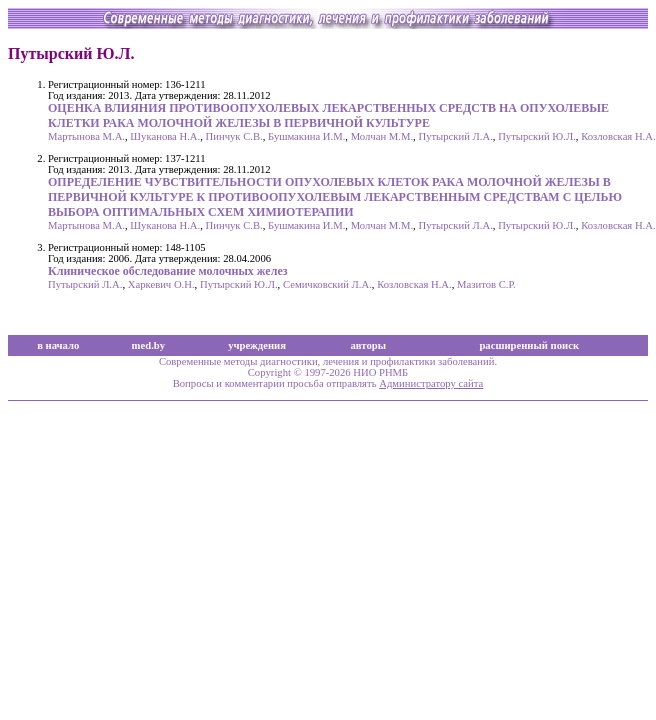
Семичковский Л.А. (327, 284)
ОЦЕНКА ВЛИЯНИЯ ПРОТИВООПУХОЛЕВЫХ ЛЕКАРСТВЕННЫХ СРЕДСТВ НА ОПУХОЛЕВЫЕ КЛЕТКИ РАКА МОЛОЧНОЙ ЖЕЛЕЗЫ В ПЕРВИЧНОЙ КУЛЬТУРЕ (328, 115)
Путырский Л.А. (455, 136)
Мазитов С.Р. (486, 284)
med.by (148, 345)
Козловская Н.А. (618, 136)
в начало (58, 345)
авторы (369, 345)
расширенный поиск (529, 345)
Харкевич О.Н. (161, 284)
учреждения (257, 345)
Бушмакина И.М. (306, 136)
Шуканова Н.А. (165, 136)
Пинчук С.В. (234, 136)
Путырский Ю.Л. (537, 136)
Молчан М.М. (382, 136)
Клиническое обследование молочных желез (168, 271)
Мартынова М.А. (86, 136)
